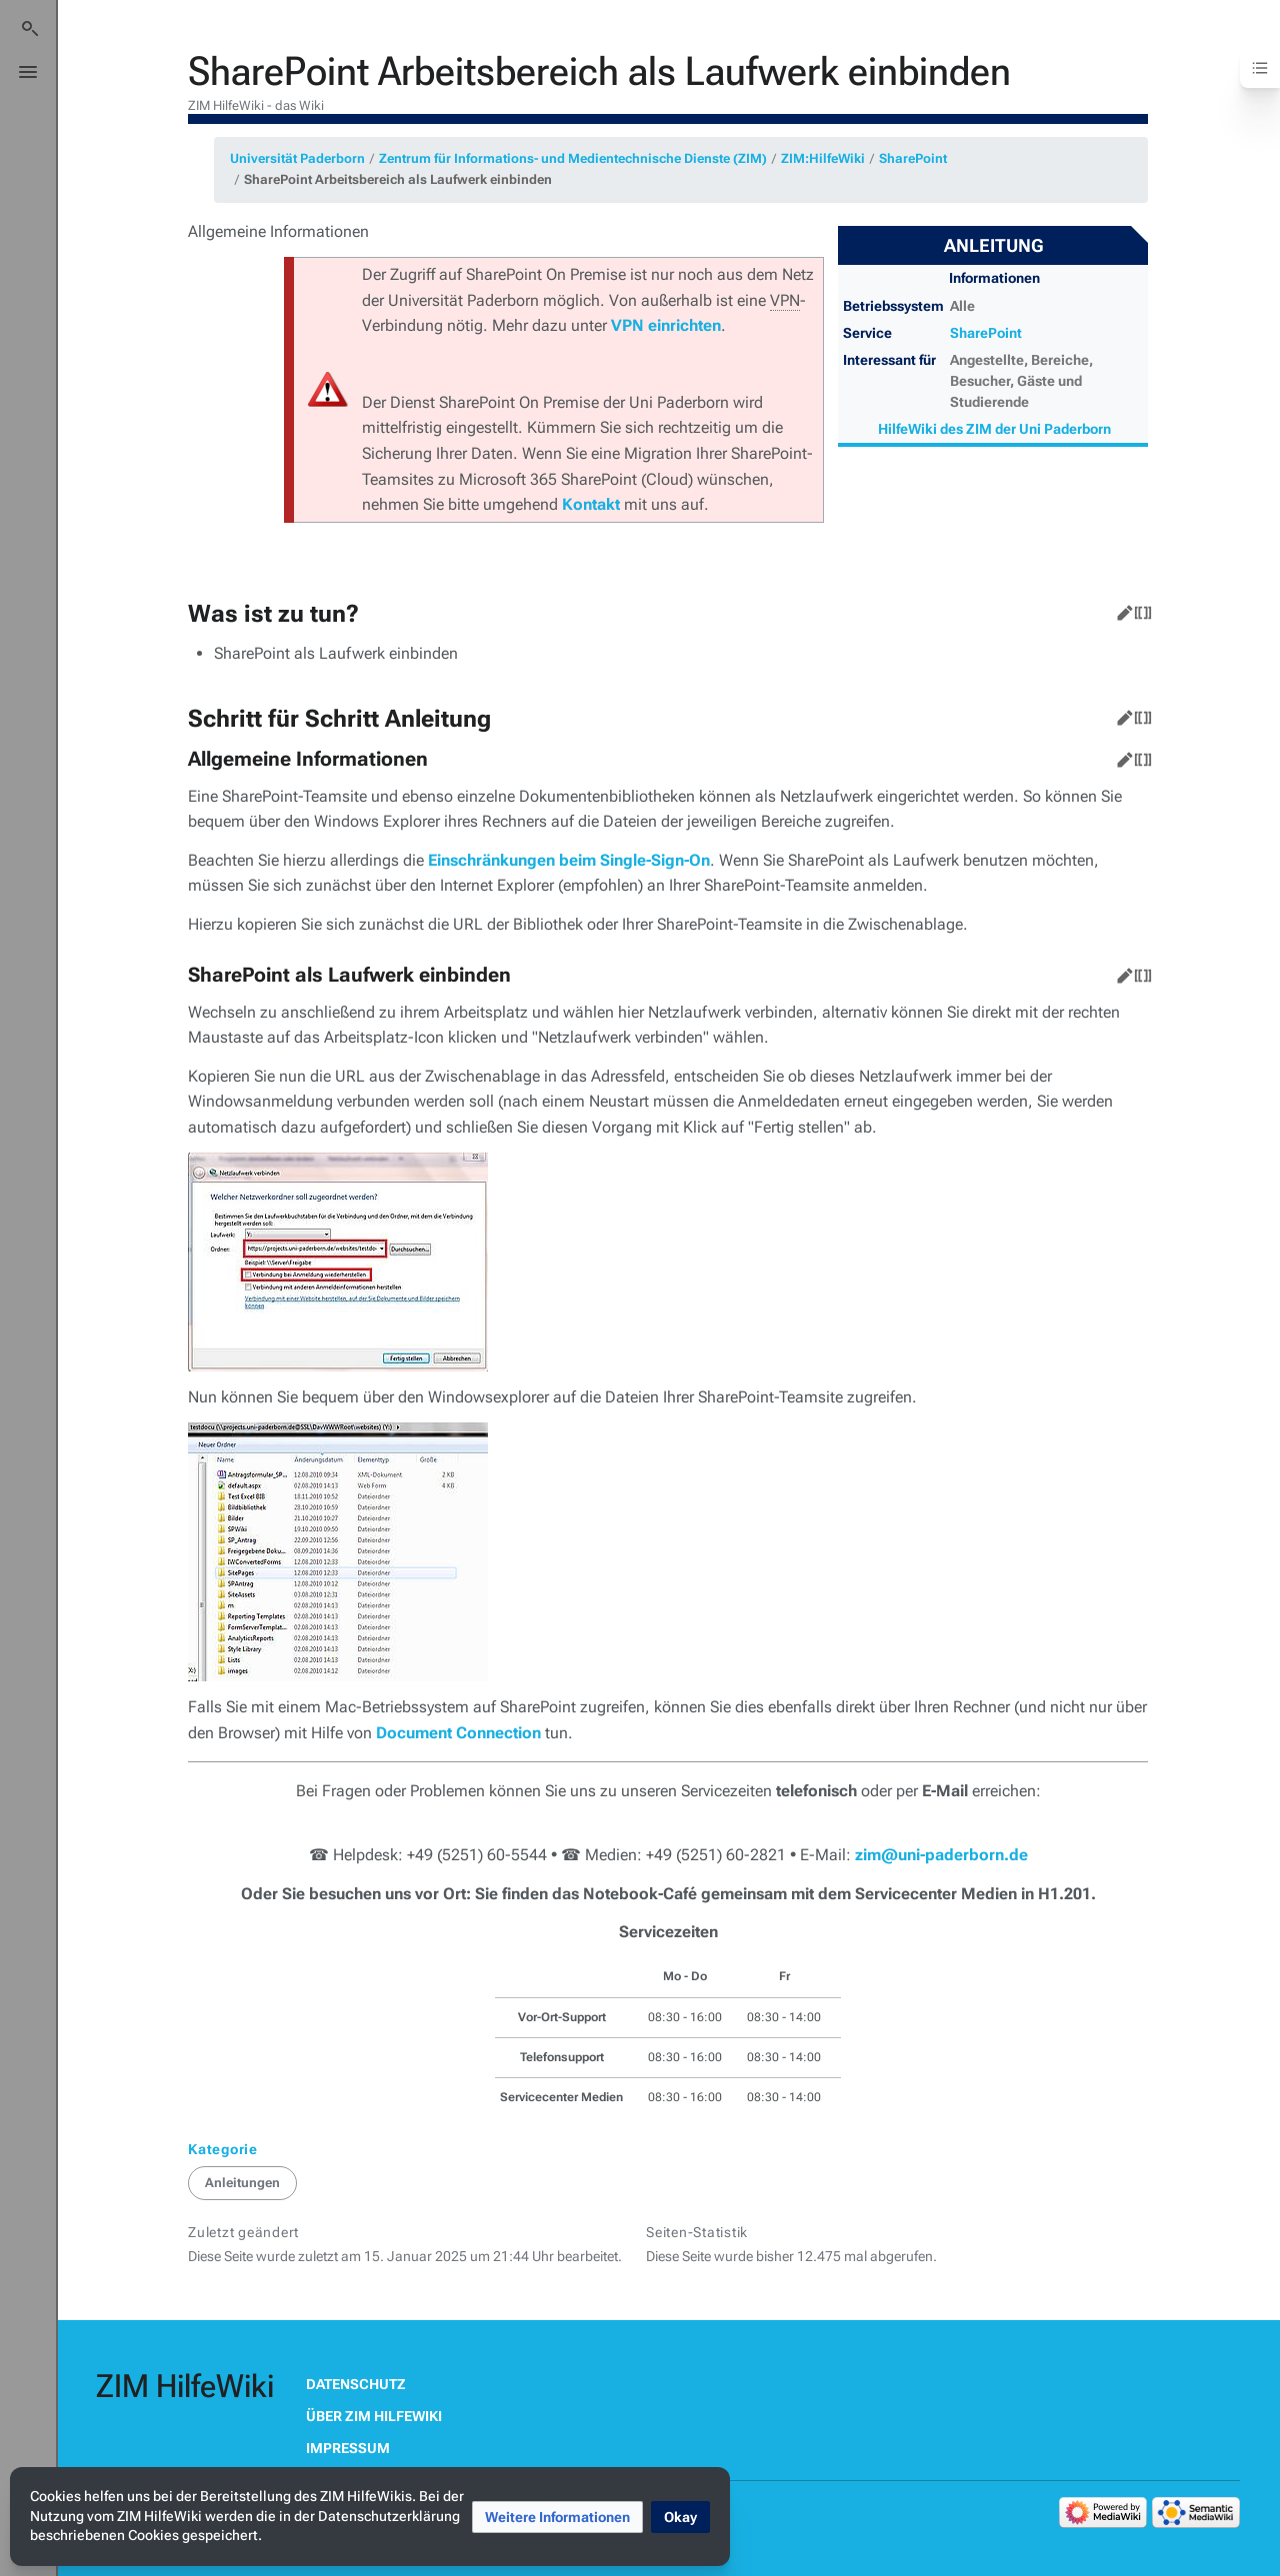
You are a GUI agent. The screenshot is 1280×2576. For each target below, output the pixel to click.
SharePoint (913, 158)
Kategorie (223, 2149)
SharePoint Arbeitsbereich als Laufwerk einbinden (398, 179)
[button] (557, 2517)
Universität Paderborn (297, 158)
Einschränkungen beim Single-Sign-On (569, 860)
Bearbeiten (1121, 609)
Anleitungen (242, 2182)
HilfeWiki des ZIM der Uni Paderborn (994, 429)
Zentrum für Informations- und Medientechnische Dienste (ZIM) (573, 158)
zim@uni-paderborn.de (941, 1854)
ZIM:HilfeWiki (823, 158)
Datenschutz (356, 2384)
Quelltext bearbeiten (1139, 609)
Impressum (348, 2448)
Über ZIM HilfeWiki (374, 2416)
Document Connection (458, 1732)
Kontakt (591, 504)
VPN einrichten (666, 325)
